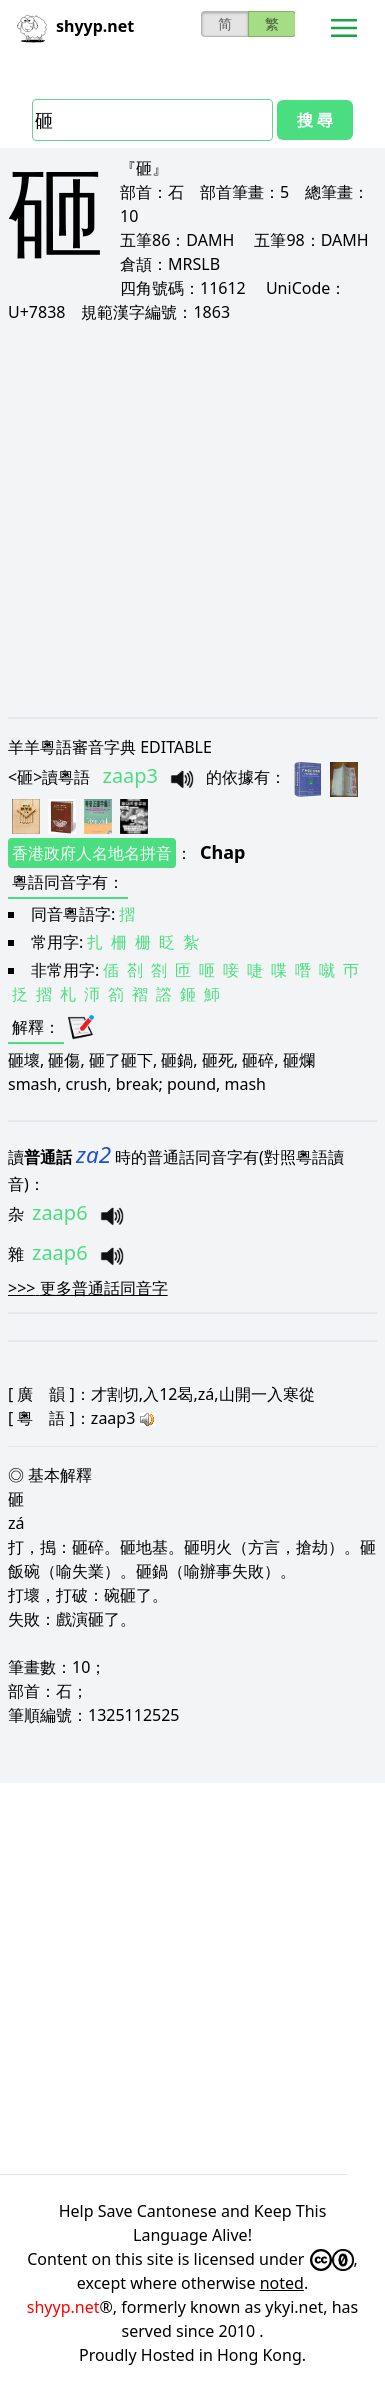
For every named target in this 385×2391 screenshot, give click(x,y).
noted (282, 2283)
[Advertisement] (187, 519)
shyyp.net (63, 2307)
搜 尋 (315, 120)
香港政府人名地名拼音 (92, 853)
